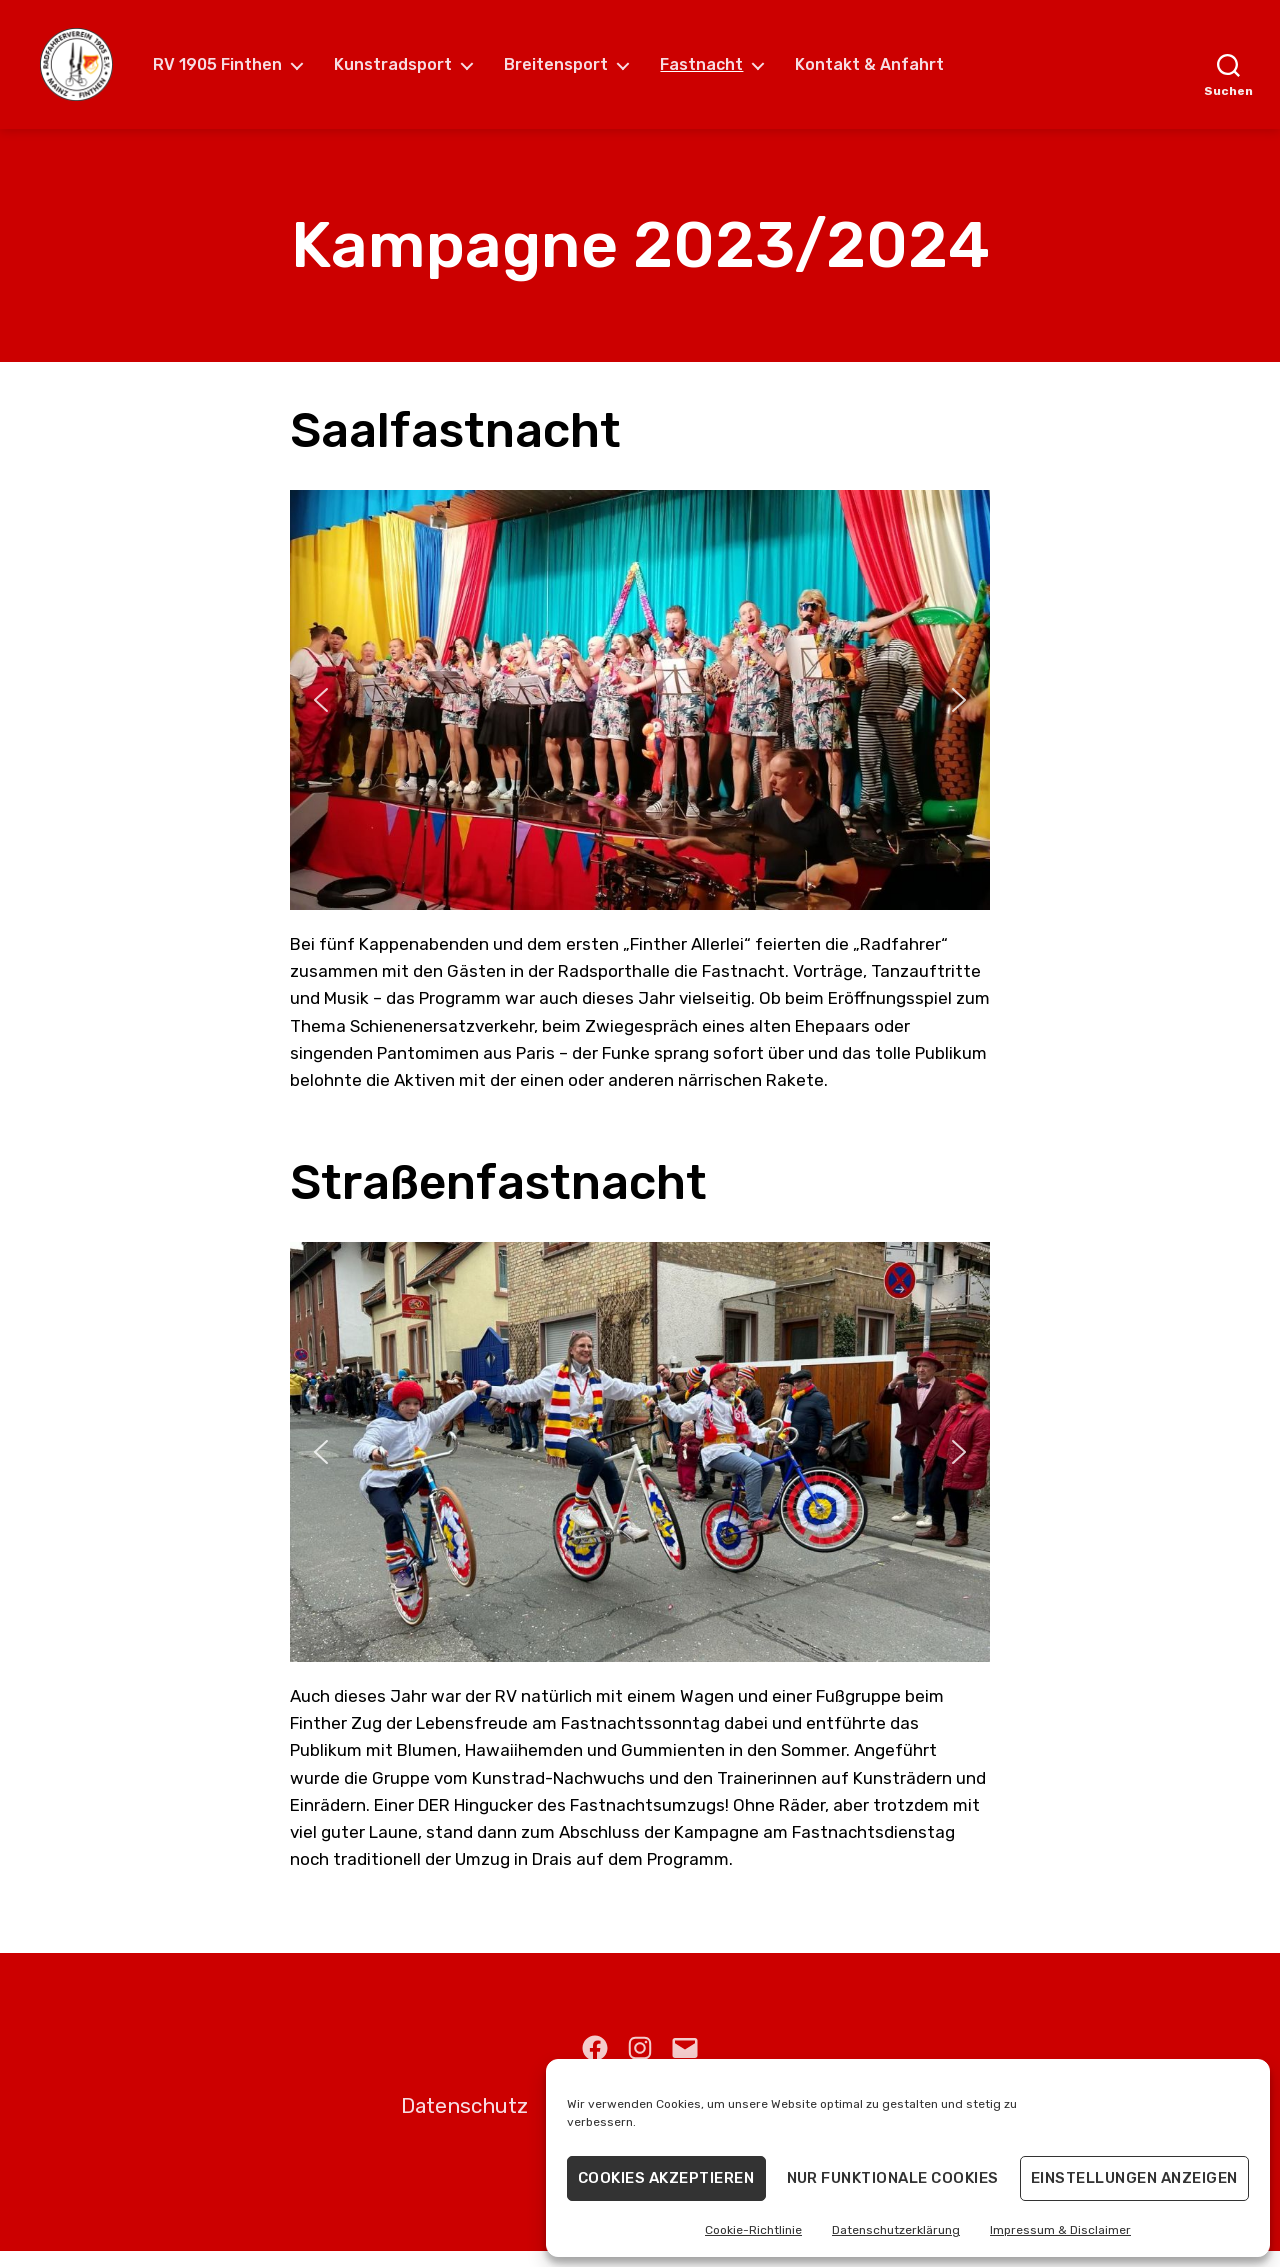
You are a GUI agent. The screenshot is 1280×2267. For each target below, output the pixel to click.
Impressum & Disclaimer (1060, 2230)
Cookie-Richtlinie (753, 2230)
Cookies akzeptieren (666, 2178)
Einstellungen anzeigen (1134, 2178)
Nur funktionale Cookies (893, 2178)
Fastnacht (718, 72)
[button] (321, 716)
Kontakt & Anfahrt (886, 72)
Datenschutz (464, 2122)
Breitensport (573, 72)
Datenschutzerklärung (896, 2230)
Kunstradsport (410, 72)
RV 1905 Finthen (234, 72)
